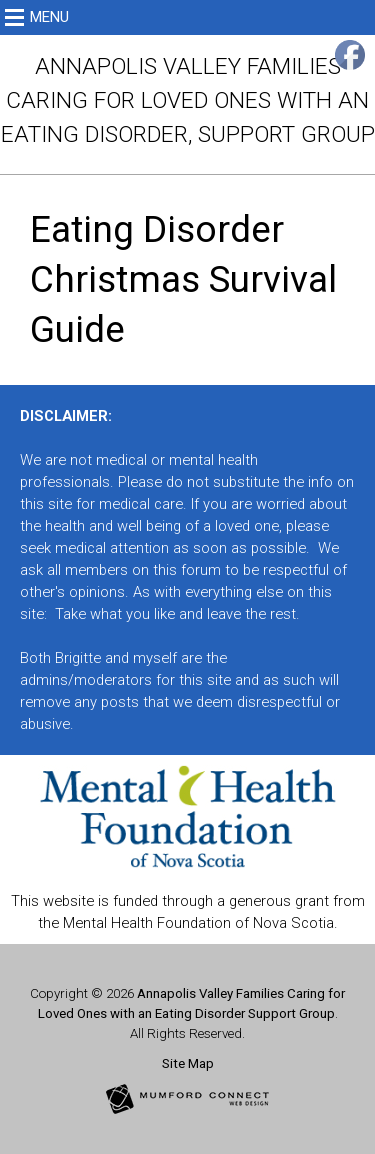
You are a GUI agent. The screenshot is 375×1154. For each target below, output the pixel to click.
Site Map (188, 1063)
